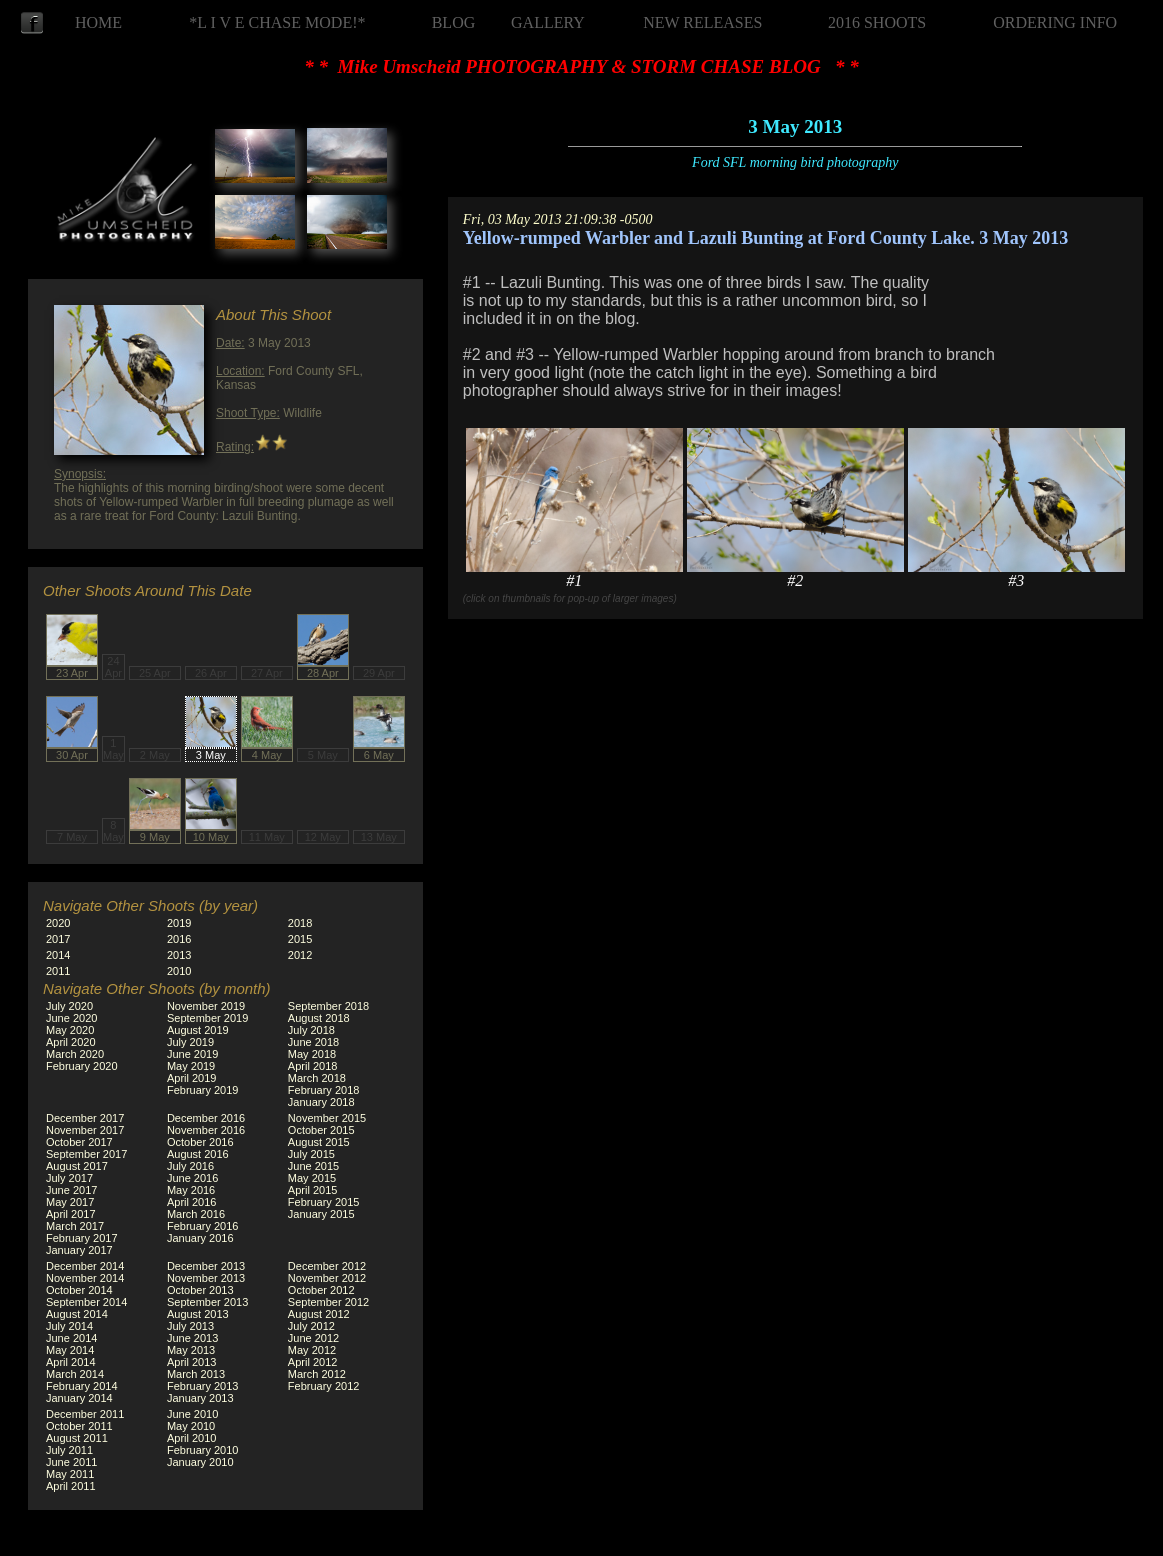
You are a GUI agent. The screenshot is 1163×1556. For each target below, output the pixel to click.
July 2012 (311, 1326)
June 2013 (192, 1338)
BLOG (454, 22)
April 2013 (192, 1362)
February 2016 (203, 1226)
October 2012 (321, 1290)
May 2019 (191, 1066)
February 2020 (82, 1066)
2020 (58, 923)
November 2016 (206, 1130)
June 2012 (313, 1338)
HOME (98, 22)
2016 (179, 939)
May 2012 (312, 1350)
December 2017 (85, 1118)
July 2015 (311, 1154)
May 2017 (70, 1202)
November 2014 (85, 1278)
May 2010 (191, 1426)
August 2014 (77, 1314)
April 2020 (71, 1042)
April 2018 (313, 1066)
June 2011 (71, 1462)
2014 (58, 955)
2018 (300, 923)
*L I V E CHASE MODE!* (277, 22)
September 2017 (86, 1154)
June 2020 (71, 1018)
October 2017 (79, 1142)
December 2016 (206, 1118)
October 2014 (79, 1290)
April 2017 (71, 1214)
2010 (179, 971)
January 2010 (200, 1462)
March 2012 (317, 1374)
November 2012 (327, 1278)
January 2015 (321, 1214)
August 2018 (319, 1018)
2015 (300, 939)
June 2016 (192, 1178)
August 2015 (319, 1142)
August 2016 (198, 1154)
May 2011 (70, 1474)
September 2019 (207, 1018)
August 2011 (77, 1438)
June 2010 (192, 1414)
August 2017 (77, 1166)
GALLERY (548, 22)
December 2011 (85, 1414)
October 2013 (200, 1290)
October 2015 (321, 1130)
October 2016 (200, 1142)
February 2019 (203, 1090)
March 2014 (75, 1374)
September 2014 (86, 1302)
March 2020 (75, 1054)
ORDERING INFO (1055, 22)
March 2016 (196, 1214)
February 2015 (324, 1202)
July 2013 (190, 1326)
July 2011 (69, 1450)
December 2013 (206, 1266)
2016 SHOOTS (877, 22)
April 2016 (192, 1202)
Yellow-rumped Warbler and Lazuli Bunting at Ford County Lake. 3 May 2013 (765, 238)
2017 (58, 939)
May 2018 (312, 1054)
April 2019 (192, 1078)
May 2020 (70, 1030)
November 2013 (206, 1278)
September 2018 (328, 1006)
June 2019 (192, 1054)
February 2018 (324, 1090)
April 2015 (313, 1190)
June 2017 (71, 1190)
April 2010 (192, 1438)
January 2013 (200, 1398)
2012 (300, 955)
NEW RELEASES (702, 22)
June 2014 (71, 1338)
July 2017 (69, 1178)
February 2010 (203, 1450)
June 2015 (313, 1166)
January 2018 (321, 1102)
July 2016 (190, 1166)
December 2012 (327, 1266)
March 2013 (196, 1374)
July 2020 (69, 1006)
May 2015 (312, 1178)
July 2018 (311, 1030)
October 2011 (79, 1426)
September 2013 (207, 1302)
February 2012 (324, 1386)
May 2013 (191, 1350)
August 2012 (319, 1314)
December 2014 (85, 1266)
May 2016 (191, 1190)
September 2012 (328, 1302)
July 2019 (190, 1042)
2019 (179, 923)
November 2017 (85, 1130)
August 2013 (198, 1314)
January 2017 (79, 1250)
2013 (179, 955)
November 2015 (327, 1118)
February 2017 (82, 1238)
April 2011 (71, 1486)
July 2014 (69, 1326)
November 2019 (206, 1006)
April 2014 (71, 1362)
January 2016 (200, 1238)
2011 (58, 971)
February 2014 (82, 1386)
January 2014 (79, 1398)
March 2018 (317, 1078)
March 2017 (75, 1226)
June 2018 (313, 1042)
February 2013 (203, 1386)
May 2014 (70, 1350)
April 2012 (313, 1362)
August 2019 (198, 1030)
